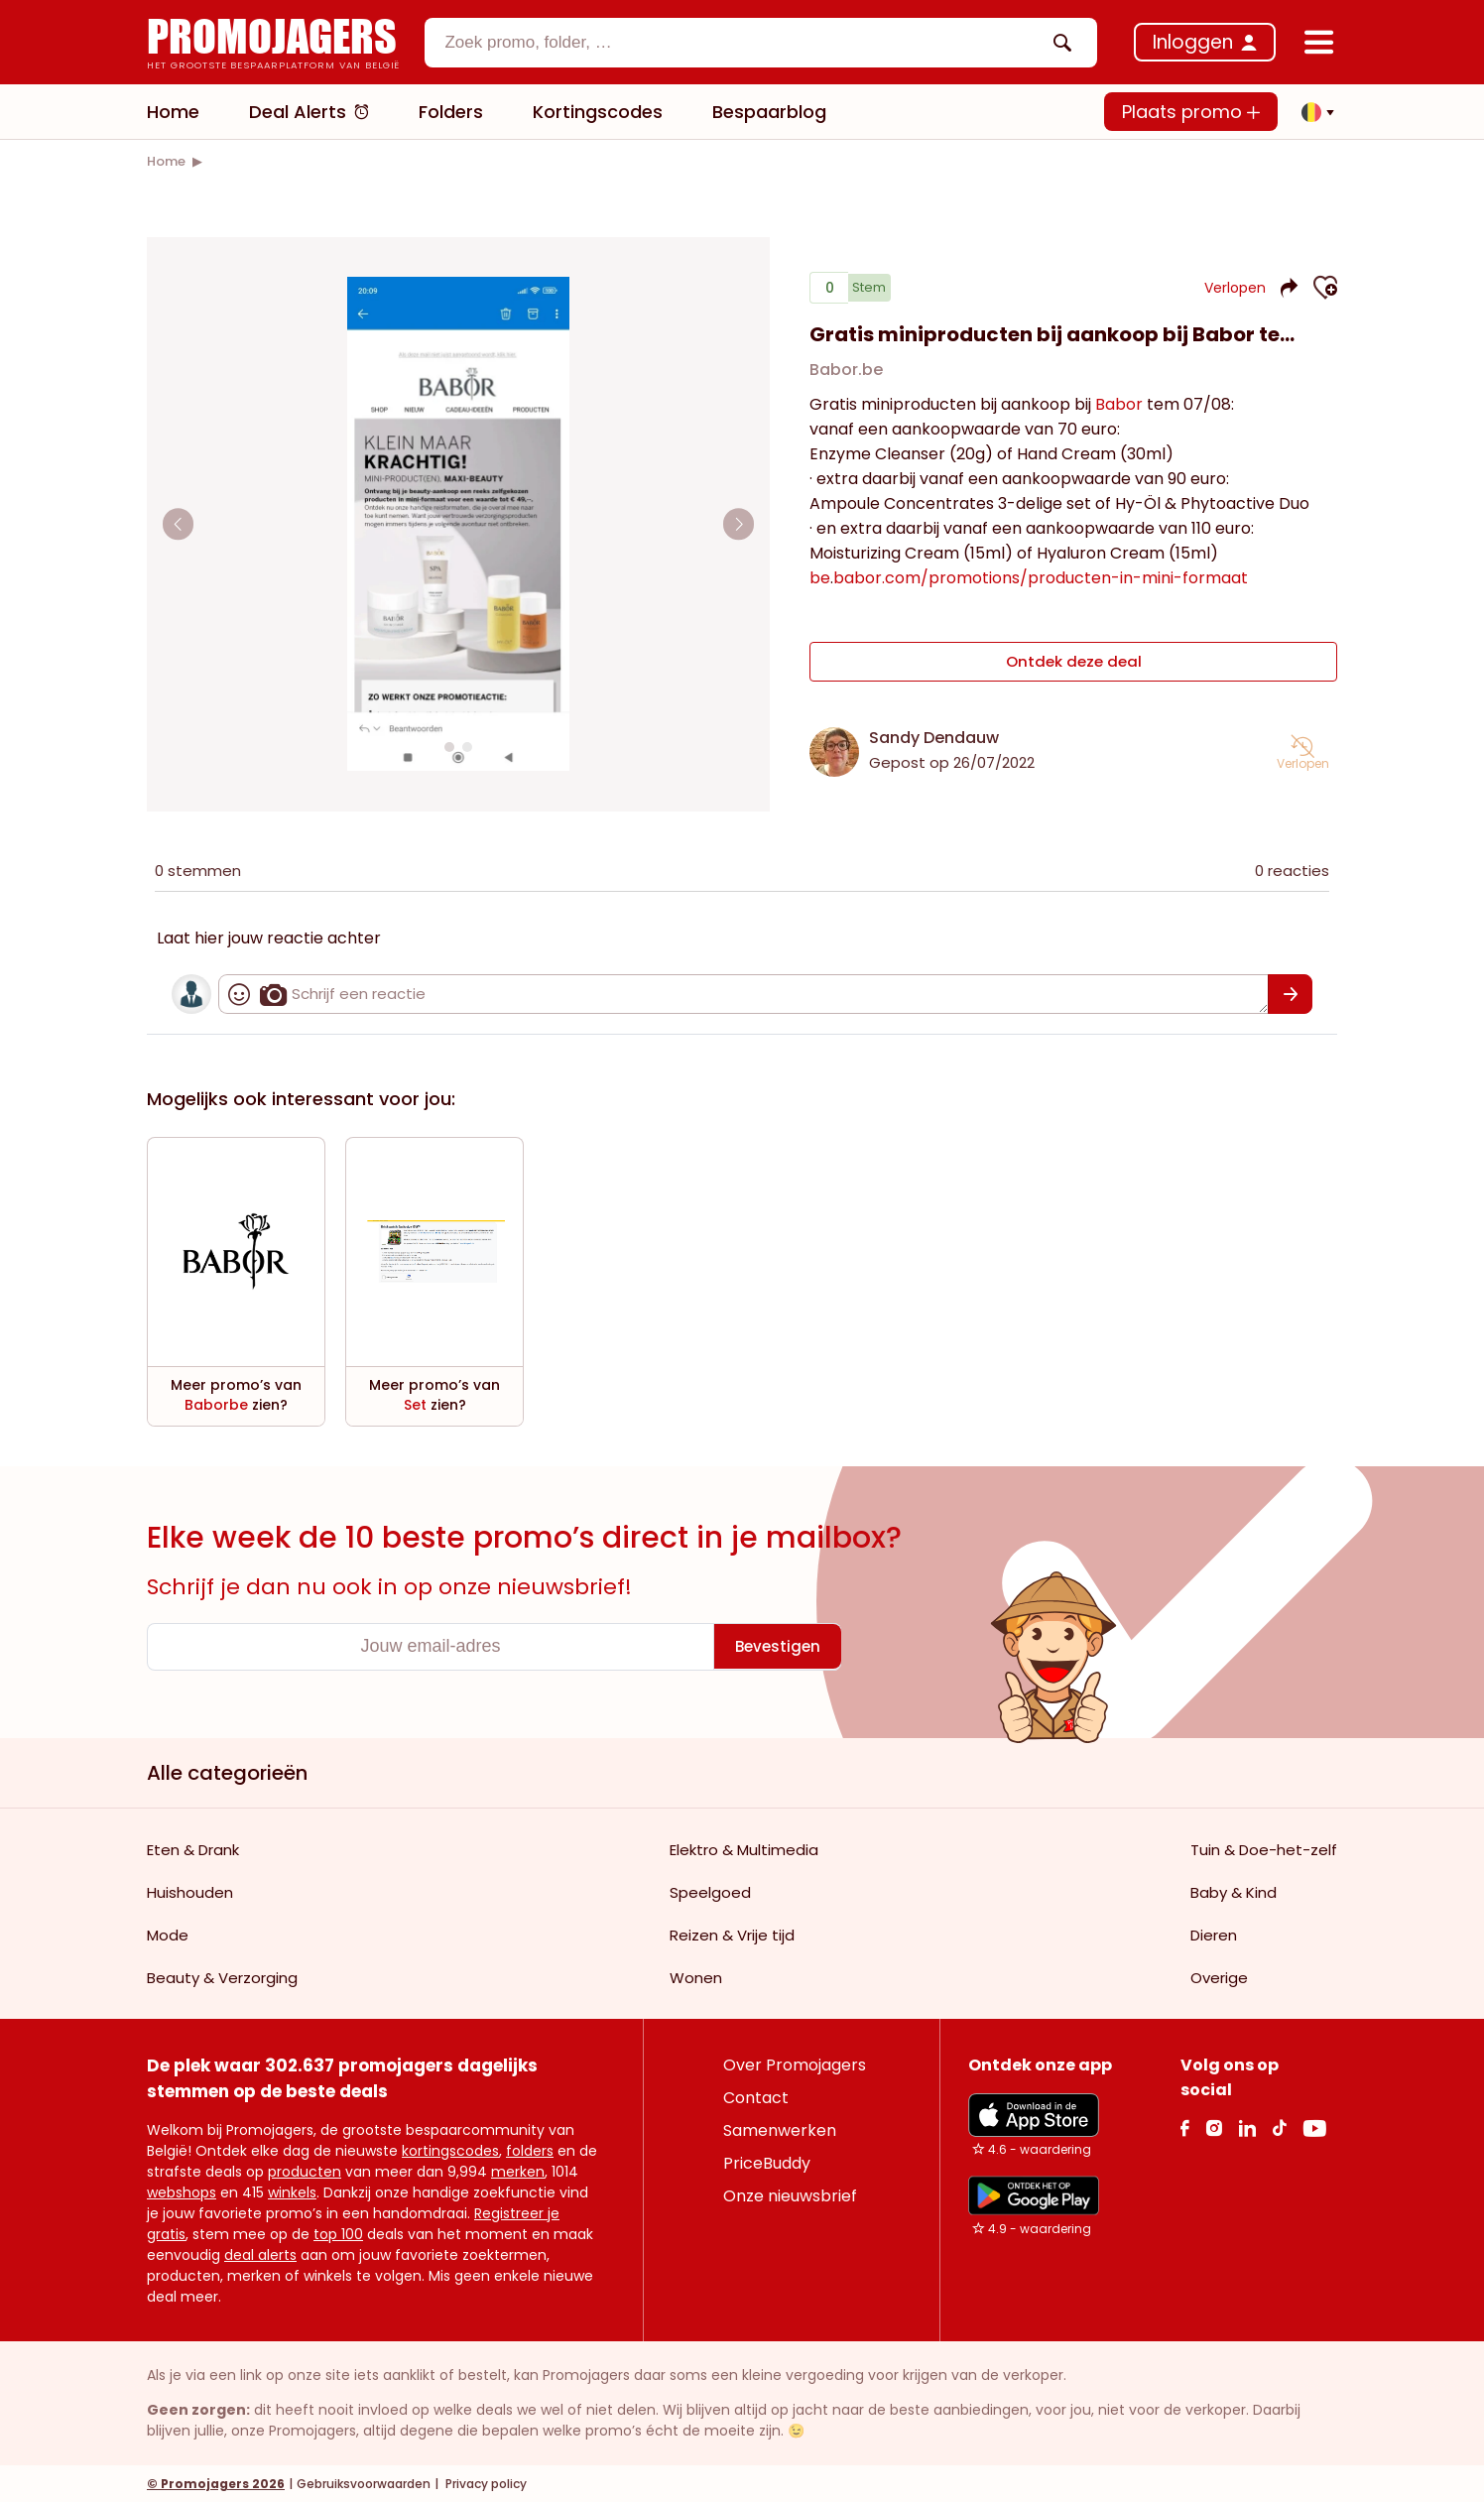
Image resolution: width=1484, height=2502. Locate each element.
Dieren (1213, 1934)
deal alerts (260, 2254)
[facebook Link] (1184, 2126)
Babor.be (846, 377)
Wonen (696, 1976)
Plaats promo (1191, 111)
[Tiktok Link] (1279, 2126)
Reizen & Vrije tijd (732, 1934)
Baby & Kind (1233, 1891)
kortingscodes (450, 2150)
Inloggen (1193, 42)
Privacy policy (484, 2482)
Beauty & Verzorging (222, 1976)
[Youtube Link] (1314, 2126)
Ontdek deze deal (1074, 665)
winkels (292, 2191)
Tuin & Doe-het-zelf (1263, 1848)
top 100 (338, 2233)
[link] (166, 161)
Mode (167, 1934)
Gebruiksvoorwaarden (364, 2482)
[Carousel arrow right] (736, 524)
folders (530, 2150)
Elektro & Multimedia (744, 1848)
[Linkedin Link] (1247, 2126)
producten (304, 2171)
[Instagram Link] (1213, 2126)
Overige (1219, 1976)
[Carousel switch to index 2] (467, 747)
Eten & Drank (193, 1848)
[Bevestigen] (1290, 993)
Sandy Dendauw (934, 736)
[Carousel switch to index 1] (449, 747)
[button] (1312, 112)
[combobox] (761, 42)
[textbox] (744, 42)
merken (518, 2171)
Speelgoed (710, 1891)
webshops (181, 2191)
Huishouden (190, 1891)
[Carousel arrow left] (180, 524)
